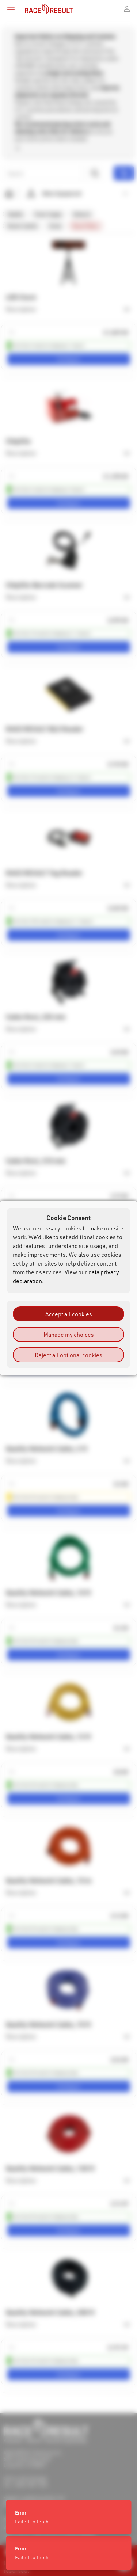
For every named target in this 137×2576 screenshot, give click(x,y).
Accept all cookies (68, 1314)
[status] (68, 2553)
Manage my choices (68, 1334)
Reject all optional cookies (68, 1355)
